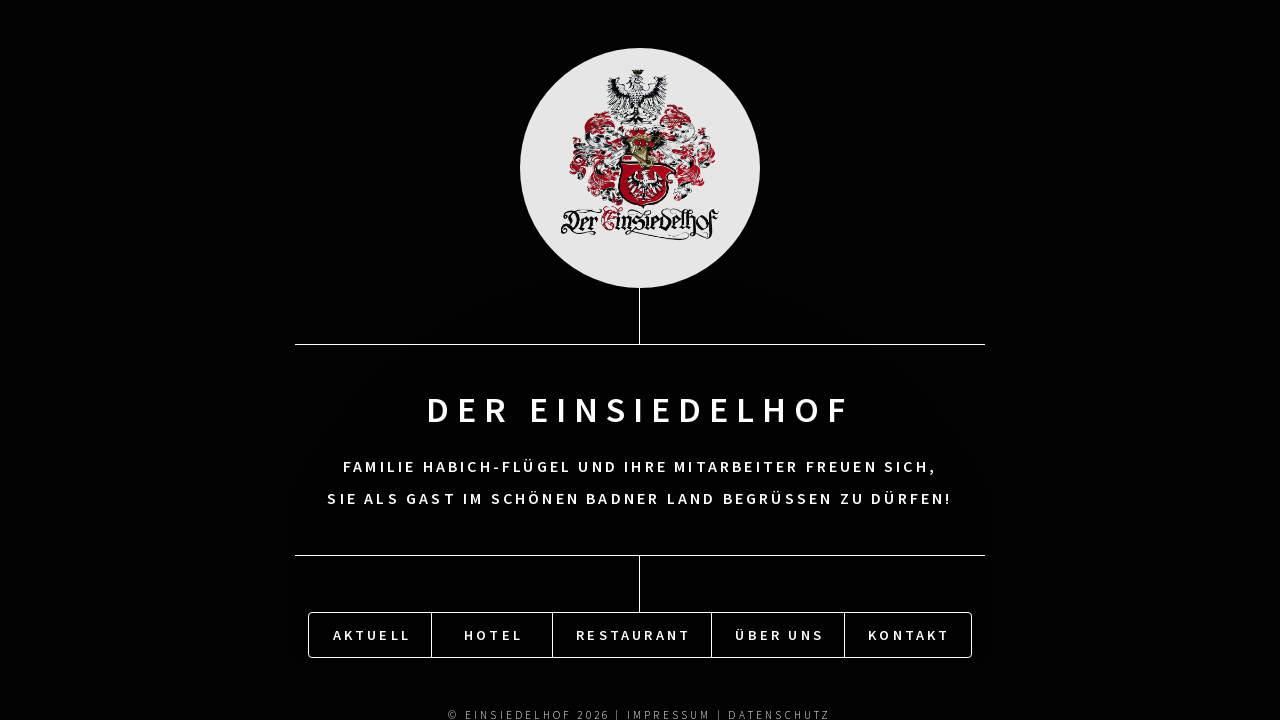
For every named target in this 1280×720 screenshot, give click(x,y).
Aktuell (372, 634)
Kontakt (909, 634)
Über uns (779, 634)
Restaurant (633, 634)
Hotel (493, 634)
